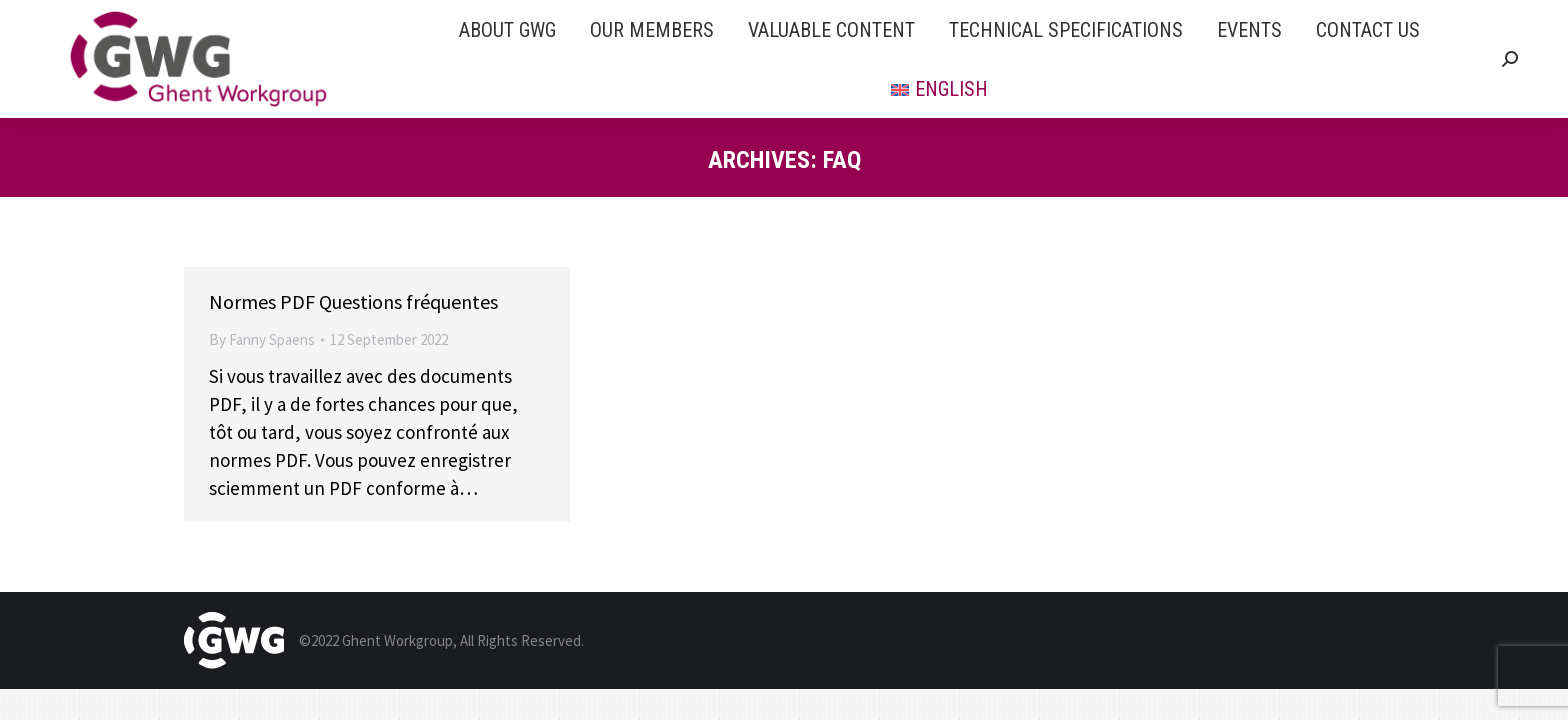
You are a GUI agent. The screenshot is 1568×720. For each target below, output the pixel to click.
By (262, 339)
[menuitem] (507, 29)
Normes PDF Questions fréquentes (353, 301)
